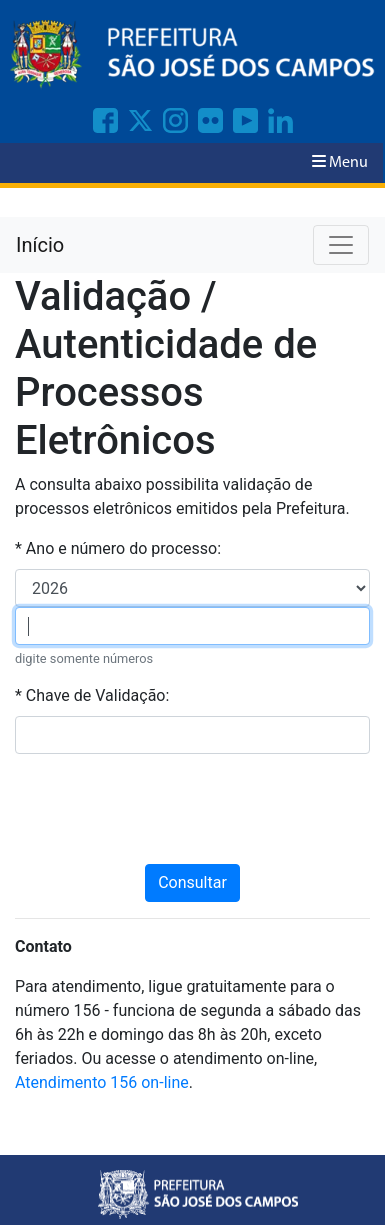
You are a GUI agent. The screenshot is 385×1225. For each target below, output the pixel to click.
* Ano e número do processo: (118, 548)
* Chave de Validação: (92, 695)
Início (40, 245)
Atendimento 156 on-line (102, 1082)
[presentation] (193, 809)
